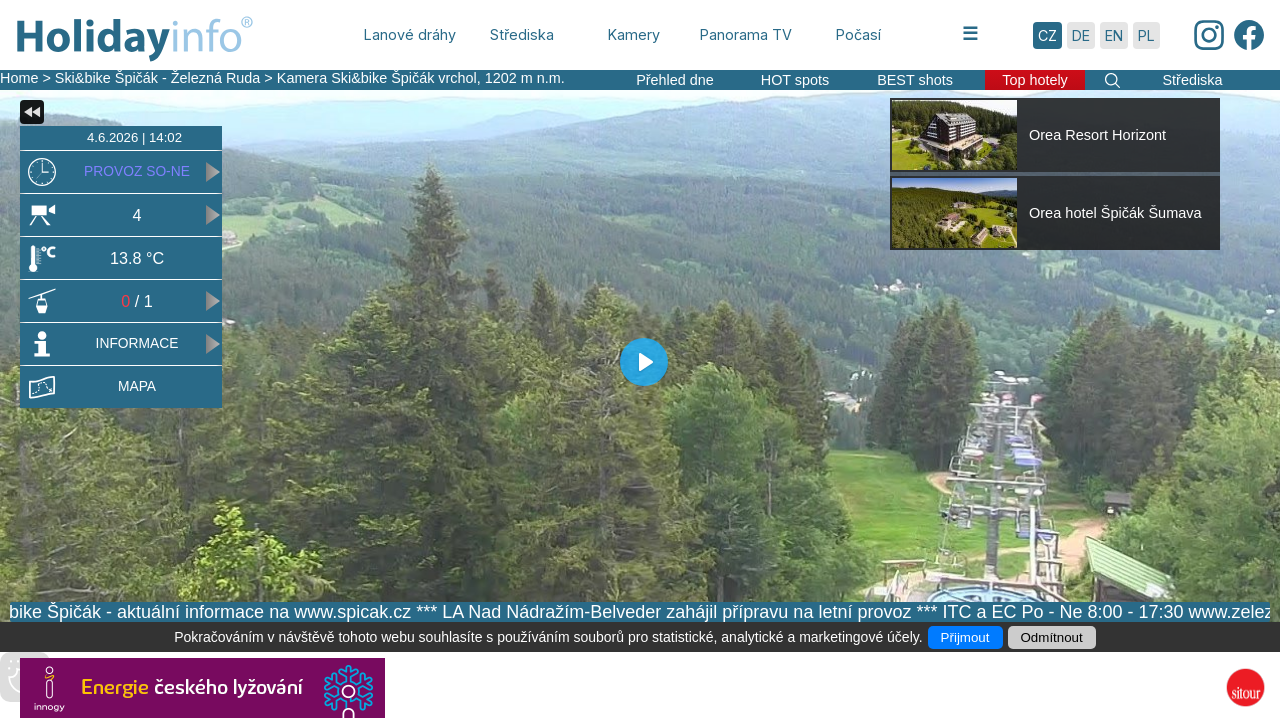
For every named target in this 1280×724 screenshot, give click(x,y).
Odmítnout (1052, 637)
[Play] (644, 362)
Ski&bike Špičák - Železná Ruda (158, 78)
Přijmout (965, 637)
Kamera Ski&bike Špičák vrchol (377, 78)
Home (19, 78)
